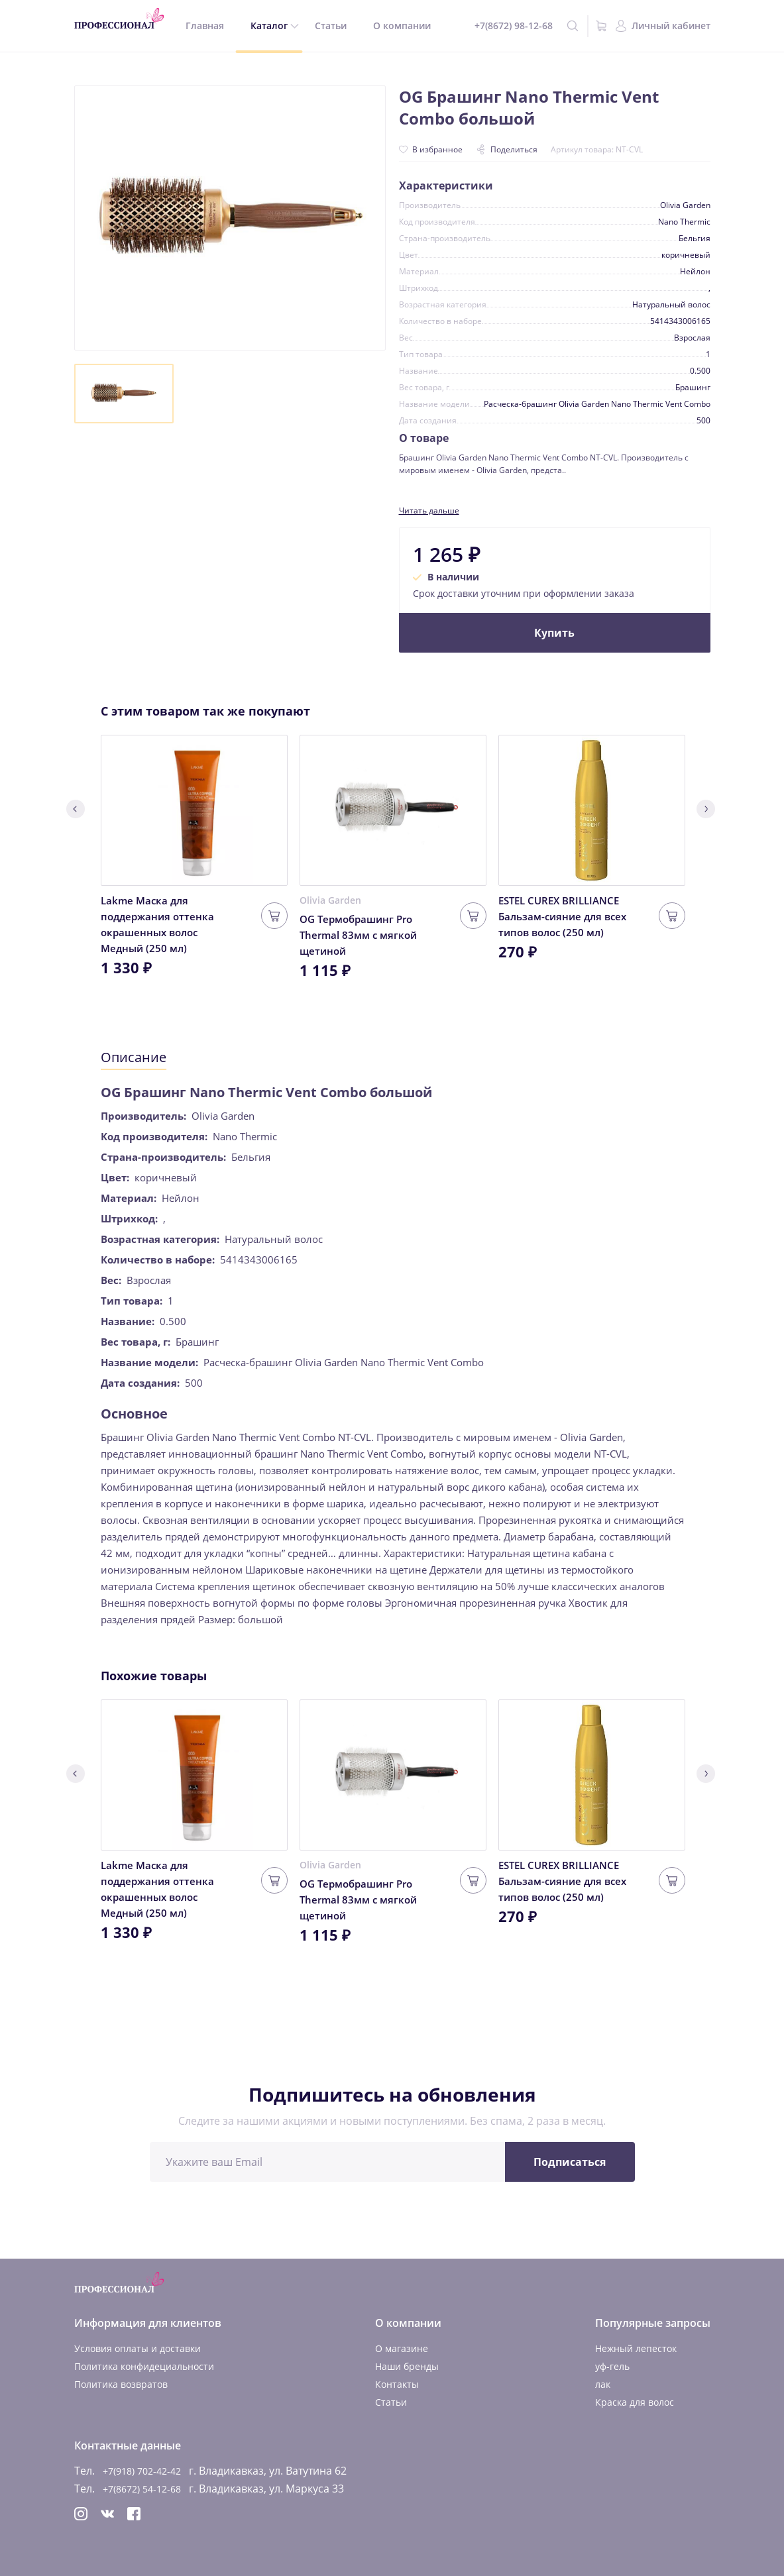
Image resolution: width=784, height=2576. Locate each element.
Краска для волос (634, 2402)
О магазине (401, 2348)
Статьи (331, 25)
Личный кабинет (671, 25)
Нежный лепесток (636, 2348)
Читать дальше (429, 510)
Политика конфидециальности (144, 2366)
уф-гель (612, 2366)
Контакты (397, 2384)
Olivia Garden (330, 900)
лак (602, 2384)
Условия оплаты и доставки (137, 2348)
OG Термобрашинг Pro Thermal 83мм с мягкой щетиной (358, 934)
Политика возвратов (121, 2384)
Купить (554, 632)
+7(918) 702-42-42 (142, 2471)
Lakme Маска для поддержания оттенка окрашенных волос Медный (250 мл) (157, 924)
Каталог (269, 25)
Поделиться (506, 149)
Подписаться (569, 2162)
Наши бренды (407, 2366)
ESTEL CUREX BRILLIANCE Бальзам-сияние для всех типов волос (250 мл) (562, 916)
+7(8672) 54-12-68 (142, 2489)
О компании (402, 25)
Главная (205, 25)
